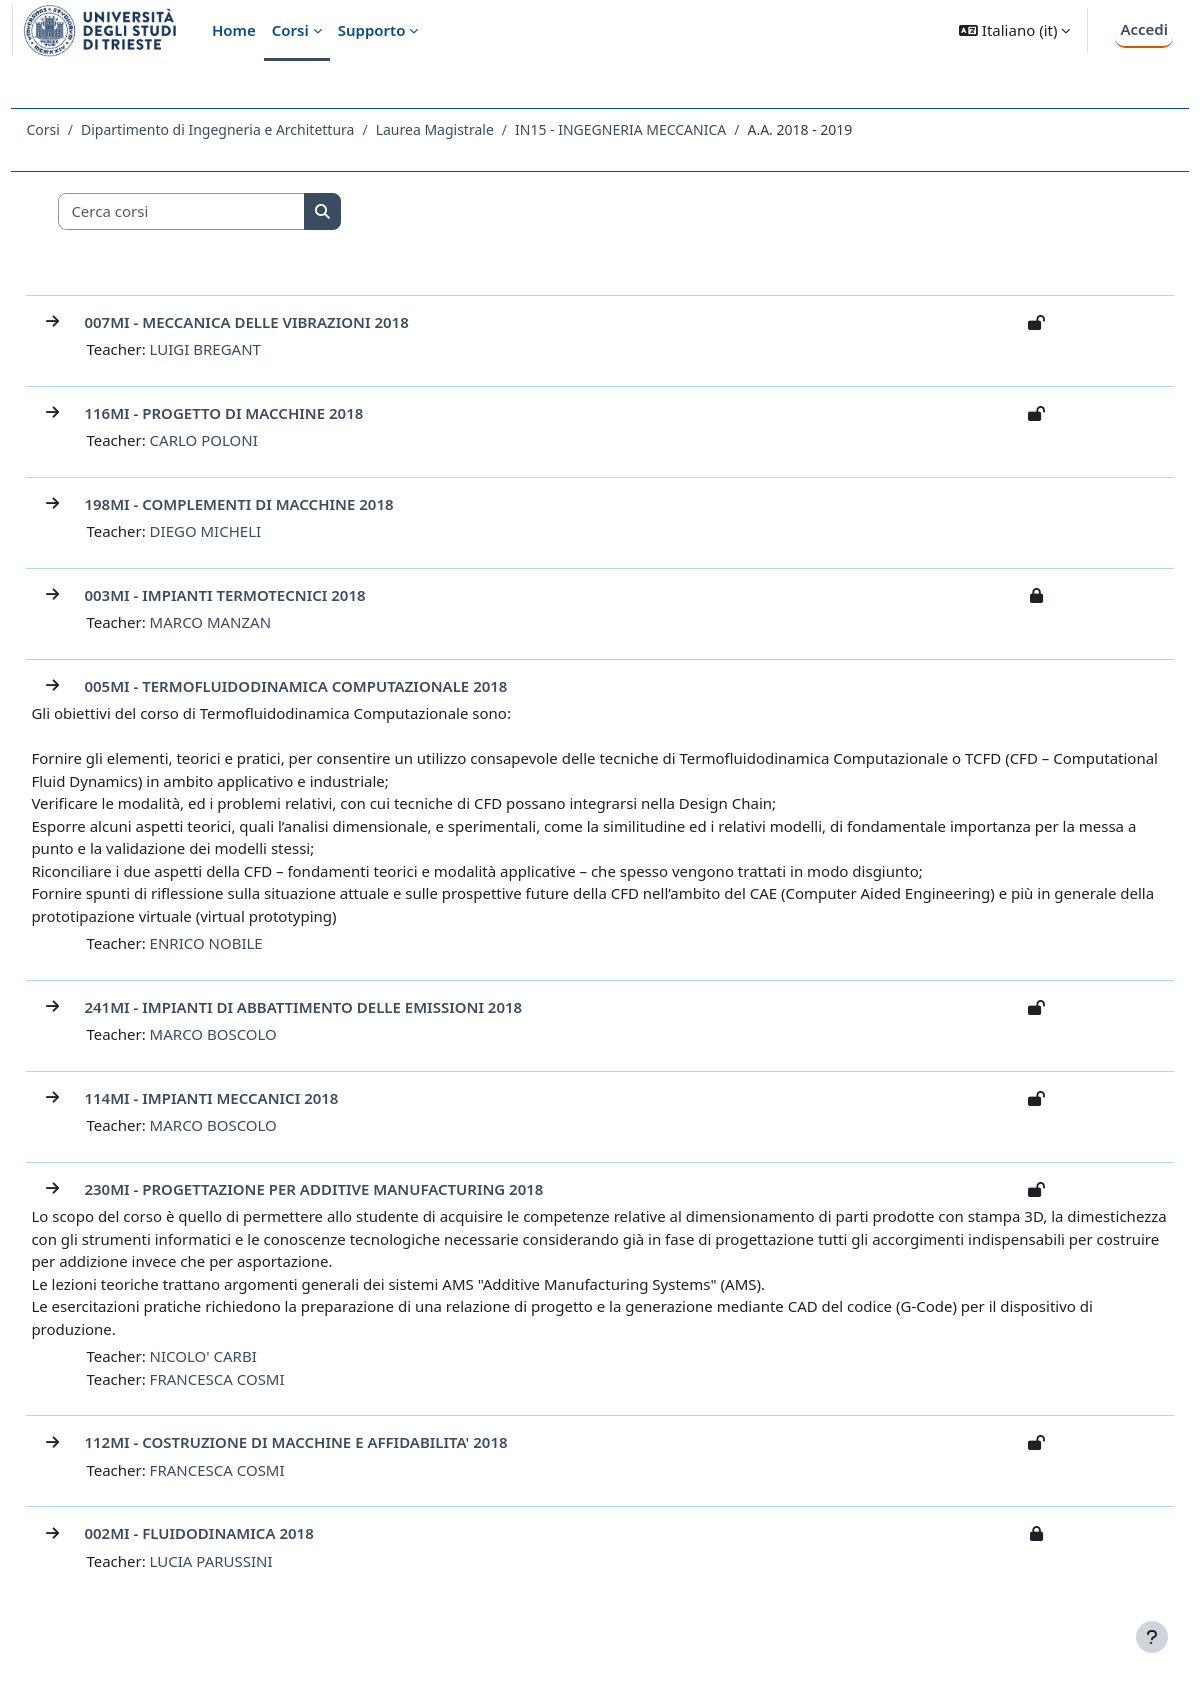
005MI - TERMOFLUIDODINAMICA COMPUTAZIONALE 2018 (340, 686)
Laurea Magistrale (479, 129)
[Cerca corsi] (227, 211)
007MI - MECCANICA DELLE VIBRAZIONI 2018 (291, 322)
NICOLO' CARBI (247, 1356)
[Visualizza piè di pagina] (1152, 1637)
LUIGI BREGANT (249, 349)
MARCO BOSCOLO (257, 1034)
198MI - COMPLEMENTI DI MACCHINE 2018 (283, 504)
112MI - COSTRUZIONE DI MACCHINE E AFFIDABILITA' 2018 (340, 1442)
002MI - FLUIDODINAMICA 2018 (243, 1533)
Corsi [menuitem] (290, 30)
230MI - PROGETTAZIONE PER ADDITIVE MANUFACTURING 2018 (358, 1189)
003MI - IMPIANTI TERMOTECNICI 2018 (269, 595)
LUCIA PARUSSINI (255, 1561)
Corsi (87, 129)
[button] (1014, 30)
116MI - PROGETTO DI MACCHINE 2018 (268, 413)
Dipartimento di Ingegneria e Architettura (262, 129)
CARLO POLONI (248, 440)
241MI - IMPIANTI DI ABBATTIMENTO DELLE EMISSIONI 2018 (348, 1007)
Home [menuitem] (234, 30)
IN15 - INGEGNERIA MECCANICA (665, 129)
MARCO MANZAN (254, 622)
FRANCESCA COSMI (261, 1379)
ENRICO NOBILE (250, 943)
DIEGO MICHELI (249, 531)
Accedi (1144, 29)
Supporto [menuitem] (372, 30)
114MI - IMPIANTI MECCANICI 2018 (256, 1098)
